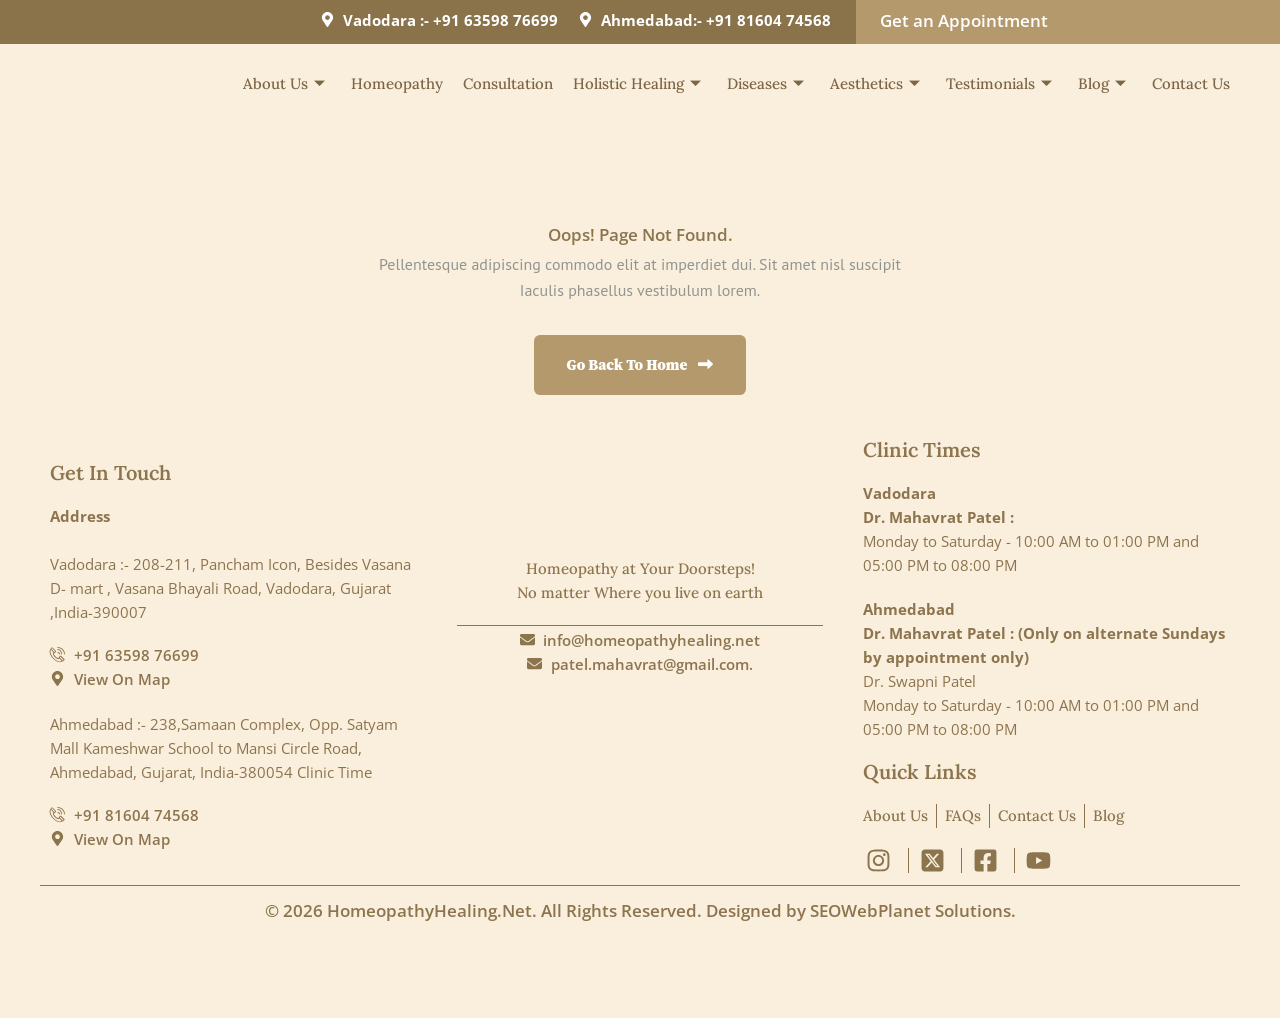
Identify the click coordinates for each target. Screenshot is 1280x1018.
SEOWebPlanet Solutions (910, 910)
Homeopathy (397, 83)
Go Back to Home (640, 364)
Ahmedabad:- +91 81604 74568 (716, 20)
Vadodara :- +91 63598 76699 (450, 20)
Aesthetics (875, 84)
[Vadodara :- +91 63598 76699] (327, 19)
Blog (1102, 84)
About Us (284, 84)
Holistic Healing (637, 84)
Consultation (508, 83)
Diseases (765, 84)
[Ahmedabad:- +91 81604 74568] (585, 19)
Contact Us (1191, 83)
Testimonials (999, 84)
